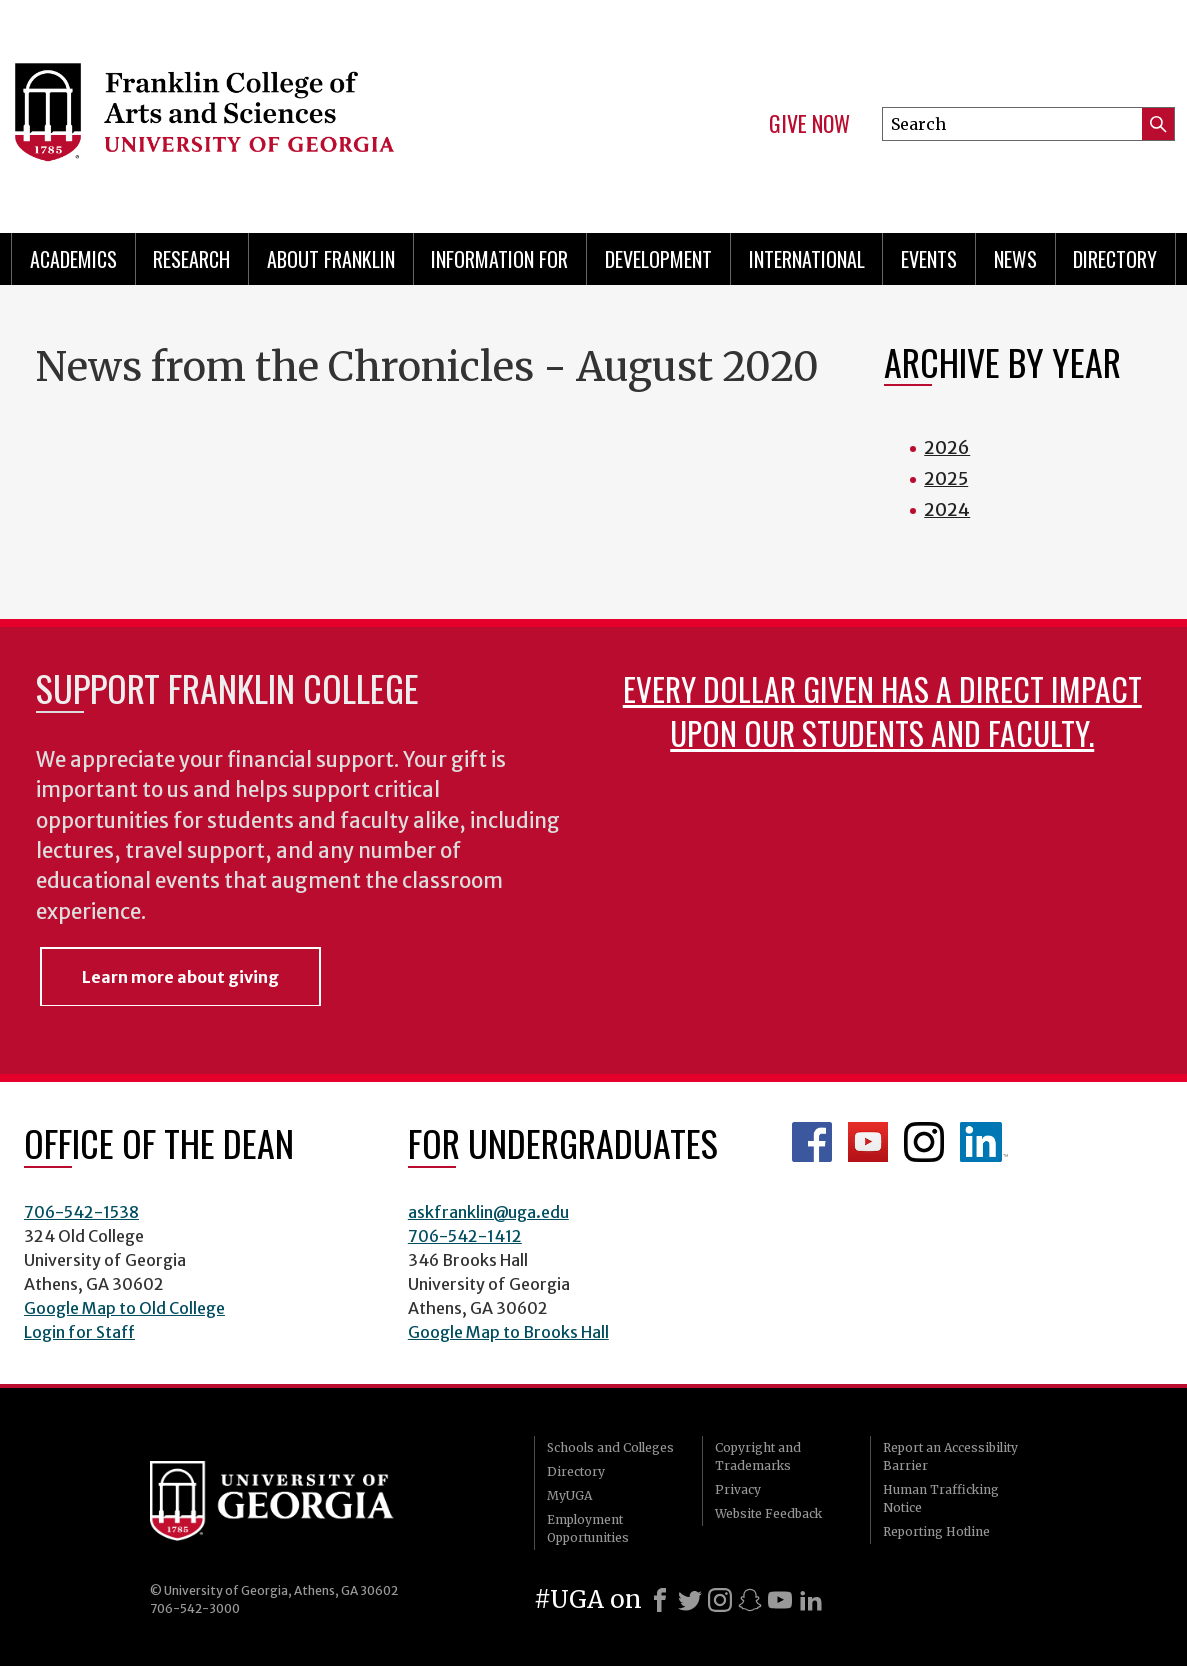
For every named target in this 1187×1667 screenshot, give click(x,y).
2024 (947, 509)
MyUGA (569, 1495)
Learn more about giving (180, 977)
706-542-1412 (465, 1236)
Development (658, 259)
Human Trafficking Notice (941, 1498)
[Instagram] (720, 1600)
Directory (1115, 259)
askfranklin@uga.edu (488, 1212)
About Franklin (331, 259)
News (1015, 259)
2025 (946, 478)
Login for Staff (79, 1332)
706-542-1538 (81, 1212)
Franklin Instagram (924, 1142)
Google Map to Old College (124, 1308)
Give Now (809, 124)
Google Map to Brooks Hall (508, 1332)
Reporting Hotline (936, 1531)
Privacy (738, 1489)
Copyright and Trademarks (758, 1456)
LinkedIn (984, 1142)
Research (191, 259)
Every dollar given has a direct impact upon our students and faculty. (882, 710)
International (807, 259)
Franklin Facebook (812, 1142)
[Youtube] (780, 1600)
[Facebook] (660, 1600)
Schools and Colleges (610, 1447)
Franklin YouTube (868, 1142)
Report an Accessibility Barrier (950, 1456)
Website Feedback (768, 1513)
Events (929, 259)
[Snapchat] (750, 1600)
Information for (499, 259)
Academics (73, 259)
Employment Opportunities (588, 1528)
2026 (947, 447)
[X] (690, 1600)
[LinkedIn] (811, 1600)
